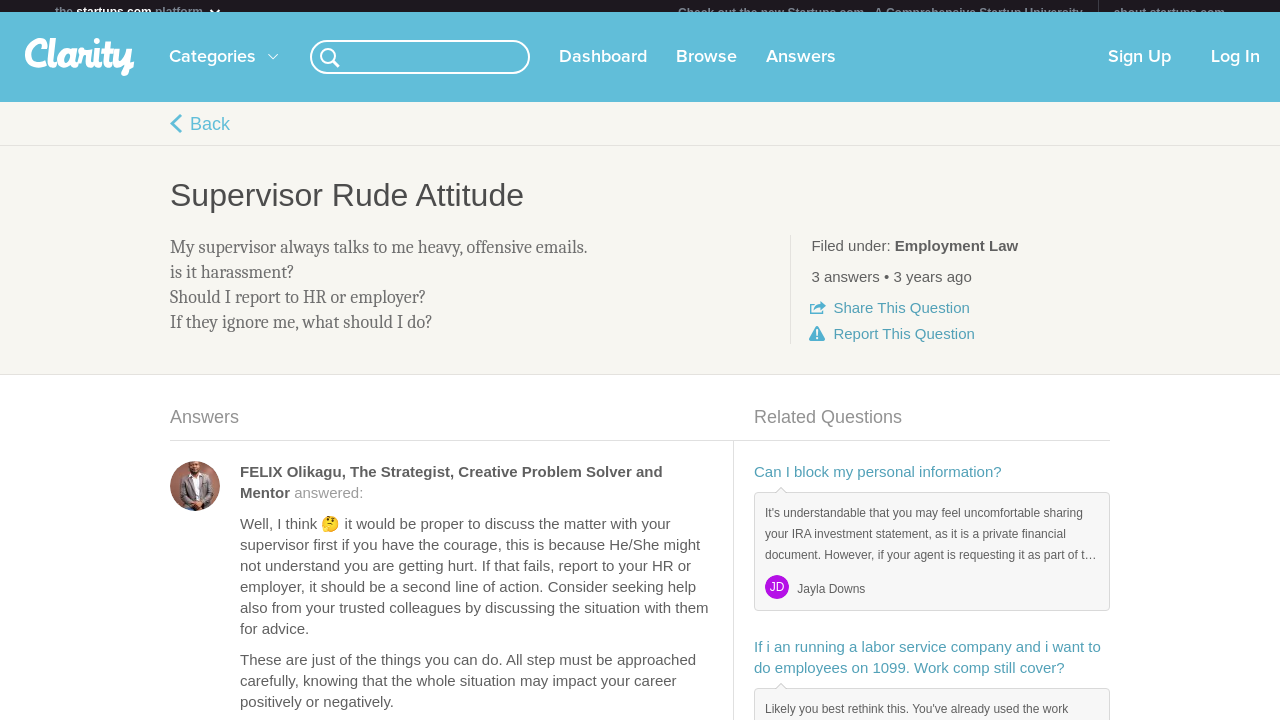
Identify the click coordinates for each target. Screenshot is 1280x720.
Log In (1235, 69)
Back (210, 136)
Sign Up (1139, 69)
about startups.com (1169, 13)
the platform (139, 11)
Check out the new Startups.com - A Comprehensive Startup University (880, 13)
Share (901, 319)
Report (903, 345)
